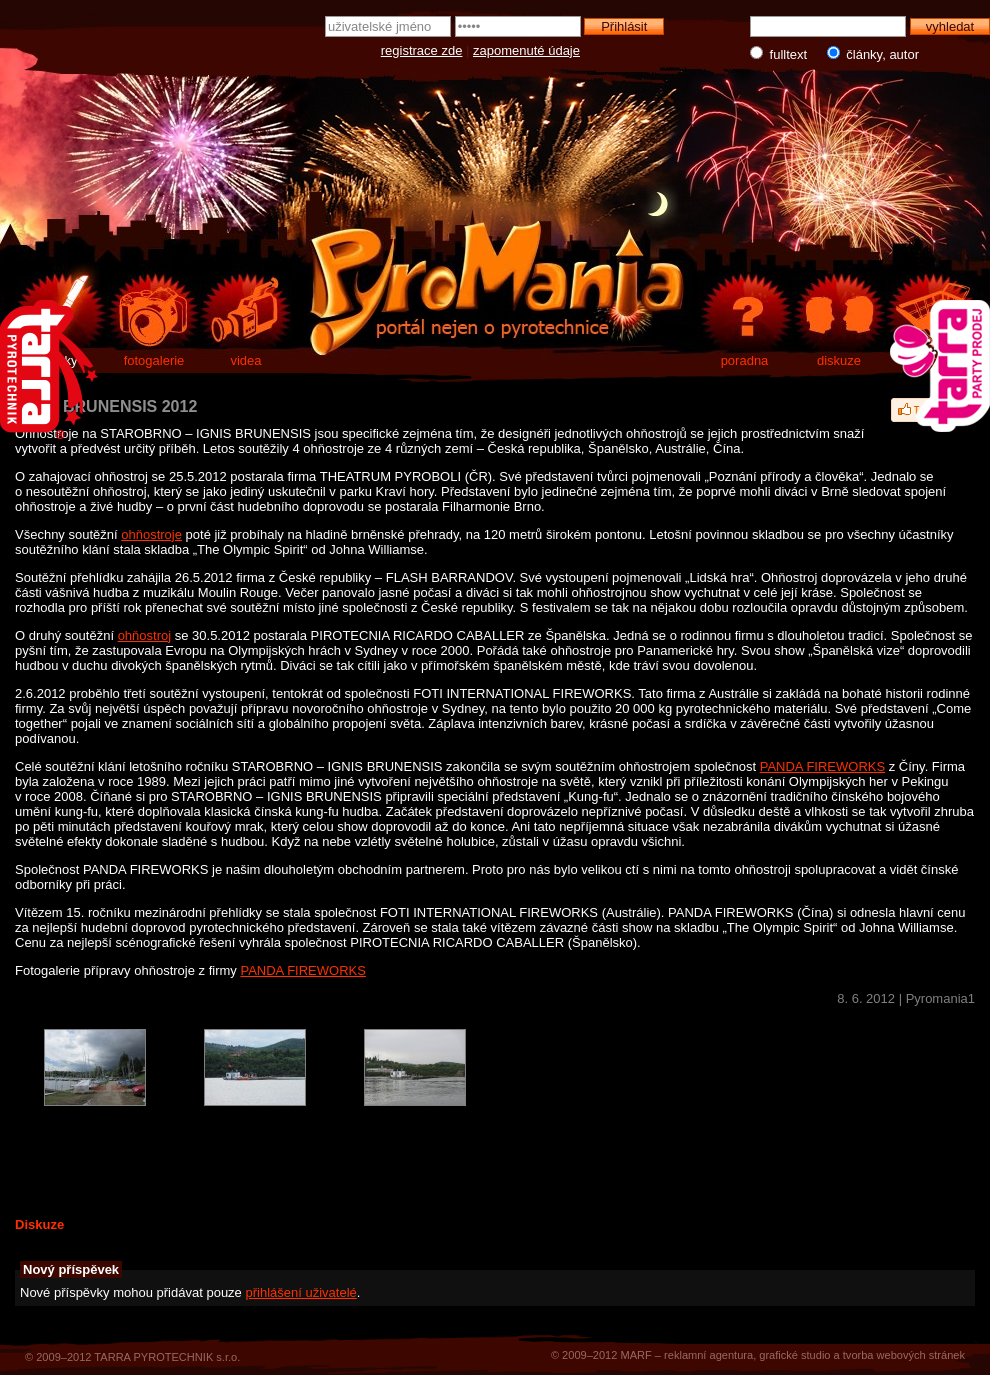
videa (245, 360)
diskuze (839, 360)
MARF (635, 1355)
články (59, 360)
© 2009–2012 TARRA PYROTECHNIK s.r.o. (132, 1357)
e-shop (933, 360)
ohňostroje (151, 534)
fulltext (780, 54)
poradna (745, 360)
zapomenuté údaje (526, 50)
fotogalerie (154, 360)
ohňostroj (144, 635)
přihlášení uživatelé (300, 1292)
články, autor (868, 54)
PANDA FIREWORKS (822, 766)
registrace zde (422, 50)
